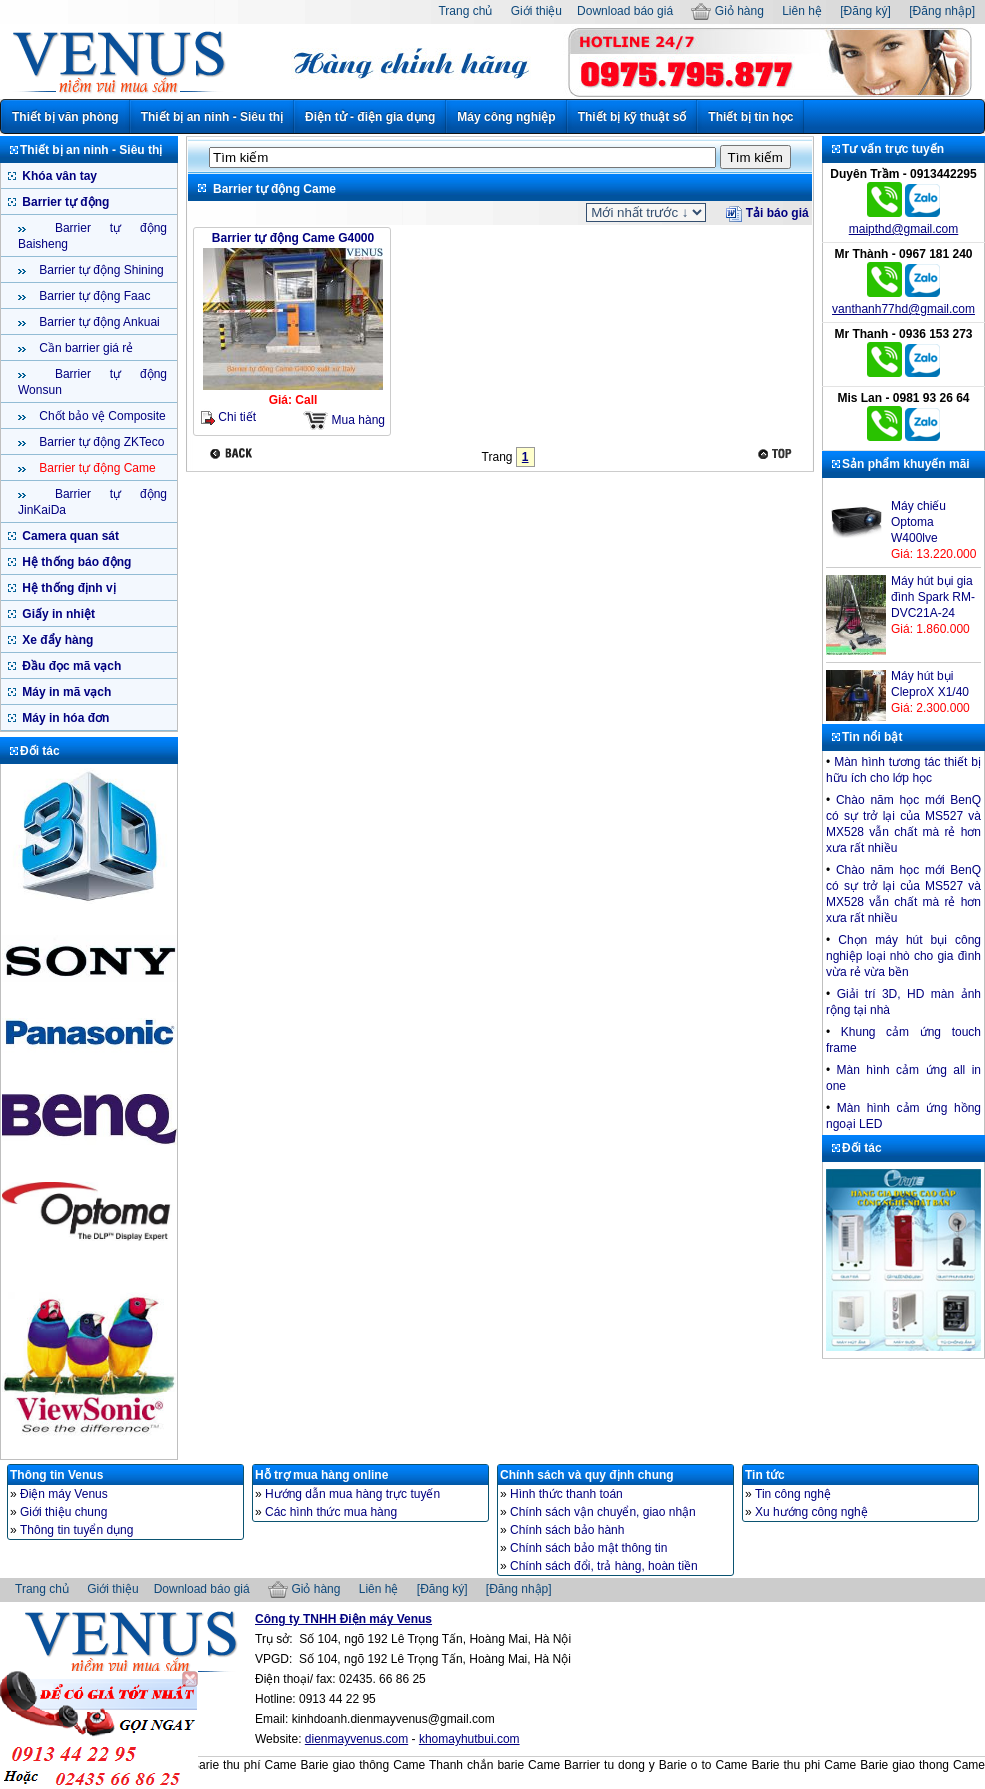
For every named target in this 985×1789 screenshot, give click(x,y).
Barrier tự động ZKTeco (100, 442)
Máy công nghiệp (506, 117)
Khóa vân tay (58, 176)
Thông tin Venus (56, 1475)
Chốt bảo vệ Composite (101, 416)
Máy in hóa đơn (64, 718)
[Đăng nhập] (942, 11)
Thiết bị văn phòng (65, 117)
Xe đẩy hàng (56, 640)
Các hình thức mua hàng (331, 1512)
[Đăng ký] (865, 11)
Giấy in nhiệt (57, 614)
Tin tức (765, 1475)
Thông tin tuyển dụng (76, 1530)
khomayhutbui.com (469, 1739)
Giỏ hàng (727, 11)
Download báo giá (625, 11)
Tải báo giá (767, 213)
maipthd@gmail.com (904, 229)
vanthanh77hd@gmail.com (903, 309)
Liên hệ (802, 11)
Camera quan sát (69, 536)
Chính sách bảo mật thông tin (588, 1548)
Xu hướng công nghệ (811, 1512)
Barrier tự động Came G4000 (293, 238)
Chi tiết (228, 417)
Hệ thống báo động (75, 562)
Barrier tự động (64, 202)
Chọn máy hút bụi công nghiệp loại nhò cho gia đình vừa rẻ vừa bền (903, 956)
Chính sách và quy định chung (587, 1475)
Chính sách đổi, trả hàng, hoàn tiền (604, 1566)
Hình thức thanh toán (566, 1494)
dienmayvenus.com (356, 1739)
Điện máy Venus (64, 1494)
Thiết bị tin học (750, 117)
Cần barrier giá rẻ (84, 348)
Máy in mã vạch (65, 692)
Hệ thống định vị (67, 588)
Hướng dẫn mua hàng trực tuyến (352, 1494)
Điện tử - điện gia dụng (370, 117)
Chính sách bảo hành (567, 1530)
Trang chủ (465, 11)
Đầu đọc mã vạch (70, 666)
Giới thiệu (536, 11)
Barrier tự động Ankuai (98, 322)
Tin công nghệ (793, 1494)
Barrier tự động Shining (100, 270)
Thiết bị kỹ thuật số (632, 117)
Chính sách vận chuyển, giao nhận (603, 1512)
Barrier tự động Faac (93, 296)
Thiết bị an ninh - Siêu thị (212, 117)
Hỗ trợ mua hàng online (321, 1475)
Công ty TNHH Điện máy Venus (343, 1619)
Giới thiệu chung (63, 1512)
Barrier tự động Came (96, 468)
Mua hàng (344, 420)
